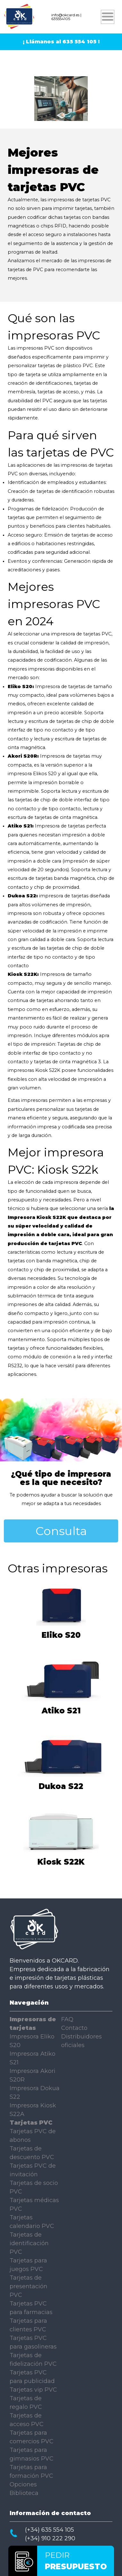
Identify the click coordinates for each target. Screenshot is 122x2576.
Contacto (74, 2027)
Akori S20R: (23, 756)
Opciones (23, 2484)
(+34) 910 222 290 (50, 2538)
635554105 (60, 18)
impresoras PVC (35, 348)
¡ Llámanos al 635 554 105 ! (61, 42)
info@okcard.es (65, 14)
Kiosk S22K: (23, 974)
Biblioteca (24, 2493)
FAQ (67, 2019)
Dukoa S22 (61, 1784)
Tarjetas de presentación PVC (28, 2286)
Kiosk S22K (61, 1860)
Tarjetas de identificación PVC (29, 2243)
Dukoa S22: (23, 896)
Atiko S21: (21, 826)
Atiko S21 (61, 1708)
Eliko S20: (21, 686)
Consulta (61, 1531)
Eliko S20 (61, 1633)
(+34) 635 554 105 (49, 2529)
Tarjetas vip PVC (33, 2389)
